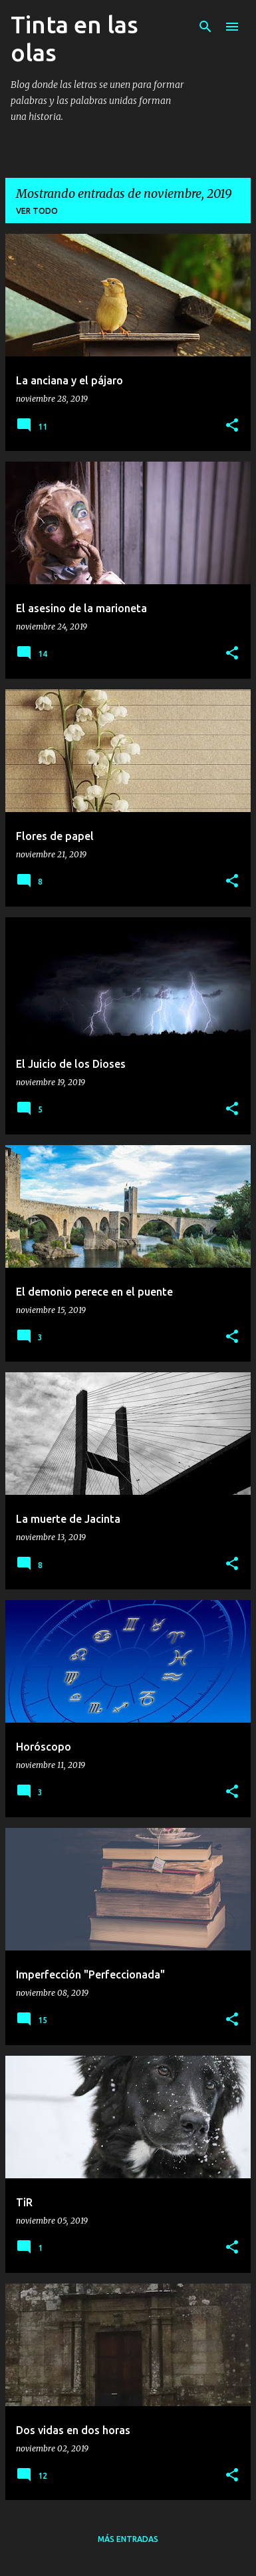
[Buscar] (205, 27)
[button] (232, 426)
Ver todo (37, 211)
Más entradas (128, 2539)
